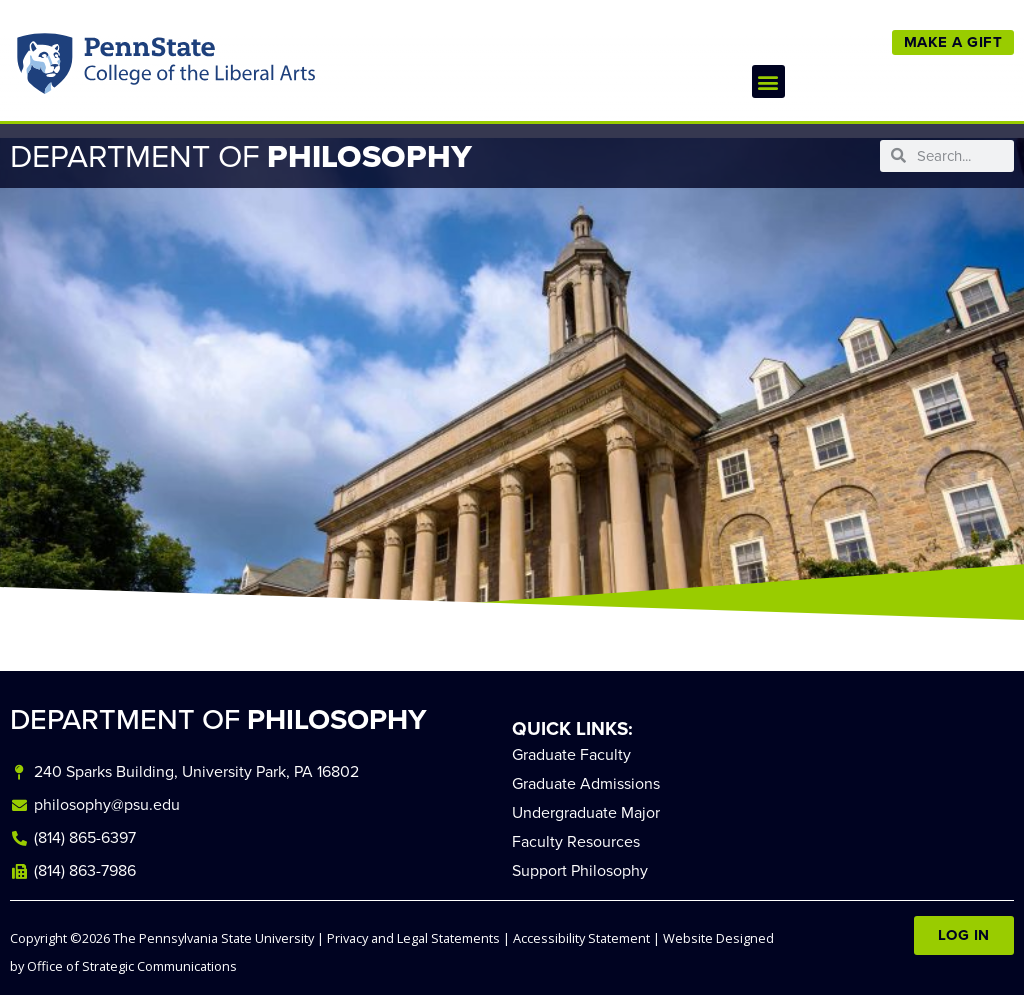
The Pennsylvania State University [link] (213, 938)
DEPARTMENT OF (218, 719)
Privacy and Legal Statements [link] (413, 938)
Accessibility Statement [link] (581, 938)
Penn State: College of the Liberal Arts (196, 68)
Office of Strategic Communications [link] (132, 966)
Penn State (46, 68)
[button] (768, 81)
